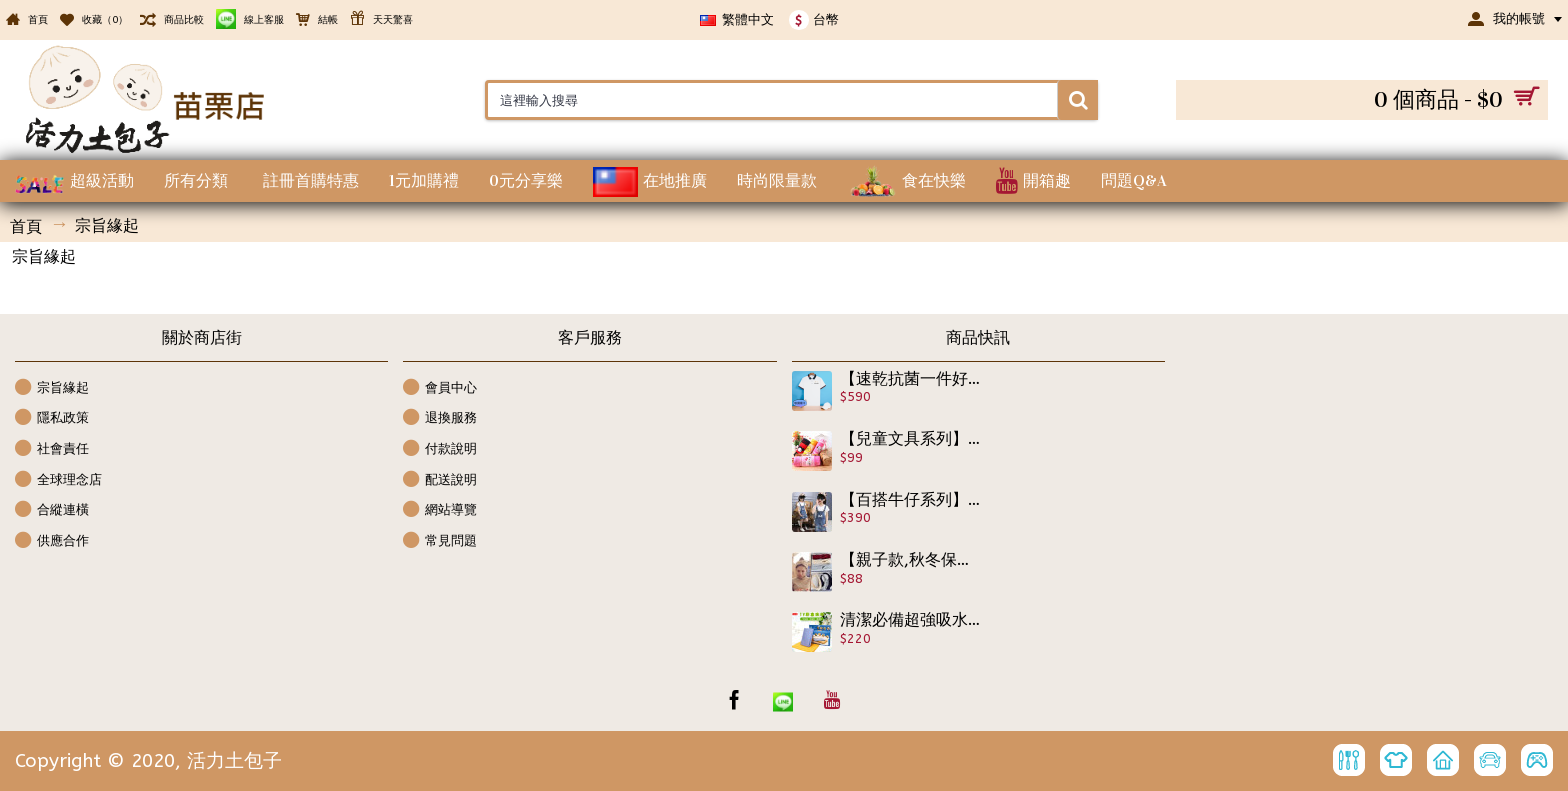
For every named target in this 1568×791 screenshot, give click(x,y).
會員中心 (440, 388)
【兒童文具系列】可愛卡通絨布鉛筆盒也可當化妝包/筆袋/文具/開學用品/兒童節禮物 (911, 439)
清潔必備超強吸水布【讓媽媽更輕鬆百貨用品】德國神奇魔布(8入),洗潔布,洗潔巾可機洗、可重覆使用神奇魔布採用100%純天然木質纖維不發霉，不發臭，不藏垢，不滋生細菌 (911, 620)
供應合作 (52, 541)
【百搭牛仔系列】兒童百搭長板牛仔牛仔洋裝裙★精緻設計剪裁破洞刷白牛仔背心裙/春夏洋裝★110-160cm (911, 500)
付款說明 (440, 449)
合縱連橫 (52, 510)
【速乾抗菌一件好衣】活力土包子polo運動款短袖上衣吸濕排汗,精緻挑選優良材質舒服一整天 (911, 379)
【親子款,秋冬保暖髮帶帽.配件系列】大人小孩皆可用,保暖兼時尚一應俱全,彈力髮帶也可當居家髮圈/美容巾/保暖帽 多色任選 (911, 560)
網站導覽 (440, 510)
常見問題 (440, 541)
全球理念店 (58, 480)
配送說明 (440, 480)
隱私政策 (52, 418)
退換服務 (440, 418)
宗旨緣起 (52, 388)
